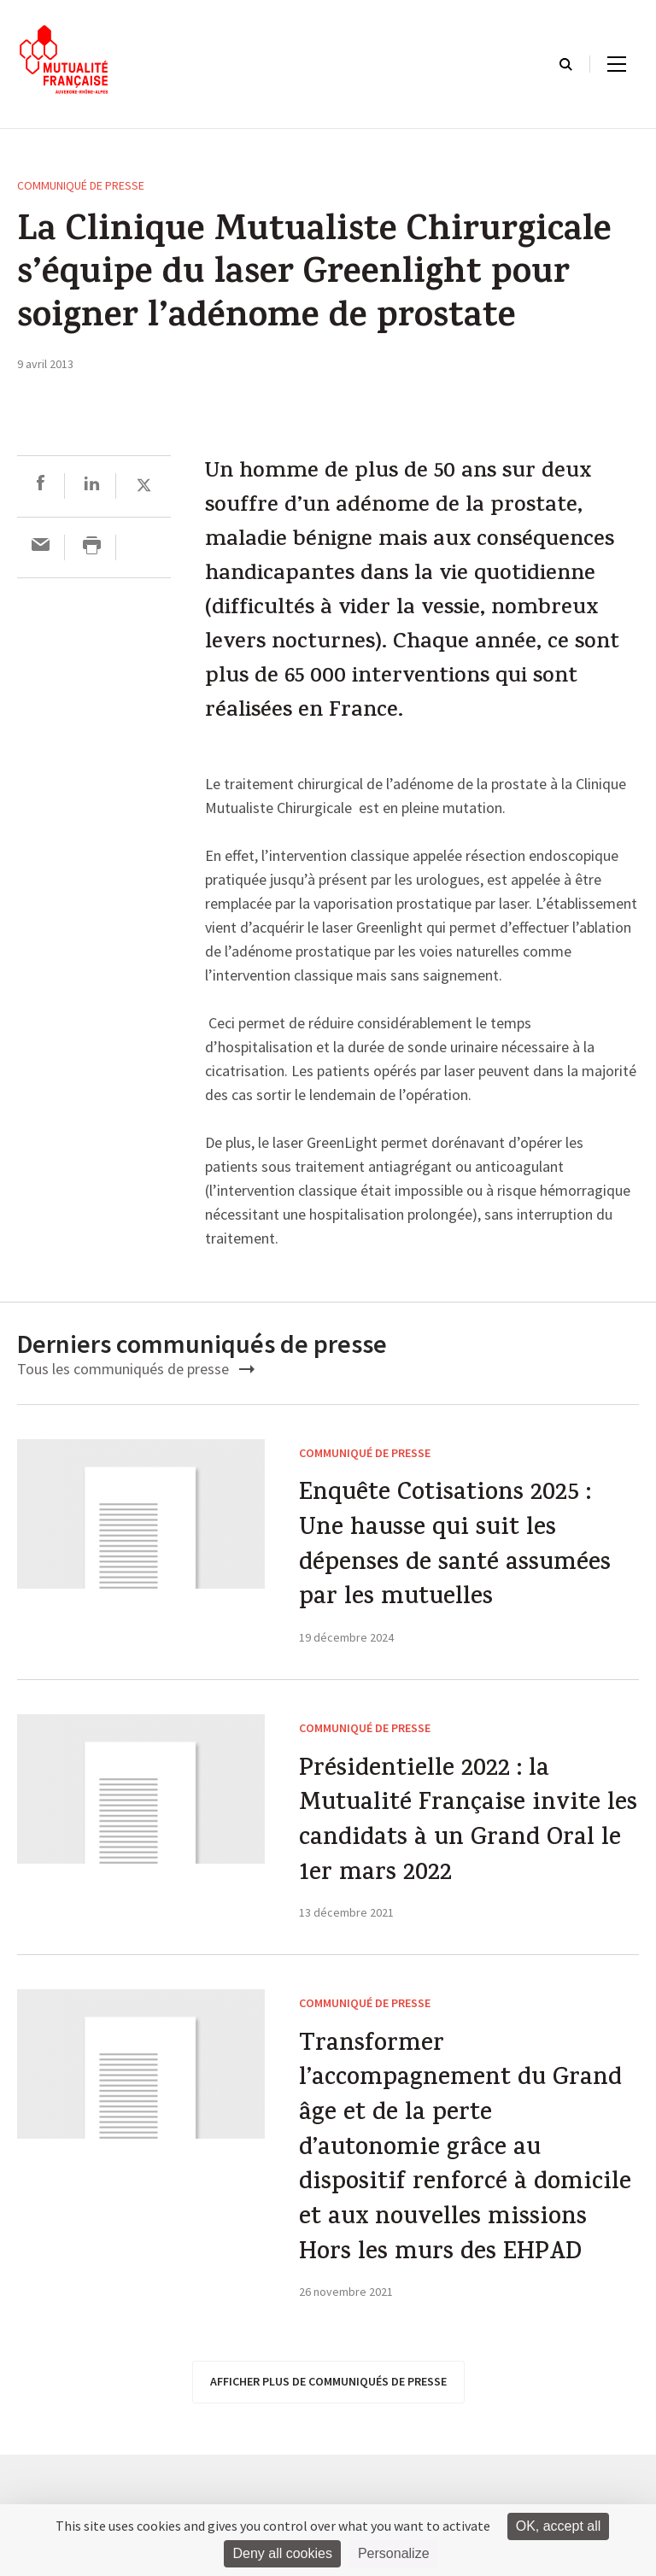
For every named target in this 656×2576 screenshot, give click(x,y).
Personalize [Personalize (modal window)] (394, 2553)
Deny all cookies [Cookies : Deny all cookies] (282, 2553)
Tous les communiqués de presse (136, 1369)
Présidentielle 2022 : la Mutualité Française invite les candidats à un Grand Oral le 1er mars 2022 (455, 1832)
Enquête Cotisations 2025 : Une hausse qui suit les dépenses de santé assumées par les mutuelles (461, 1550)
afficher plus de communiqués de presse (328, 2442)
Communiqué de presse (80, 185)
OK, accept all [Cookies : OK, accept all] (558, 2526)
